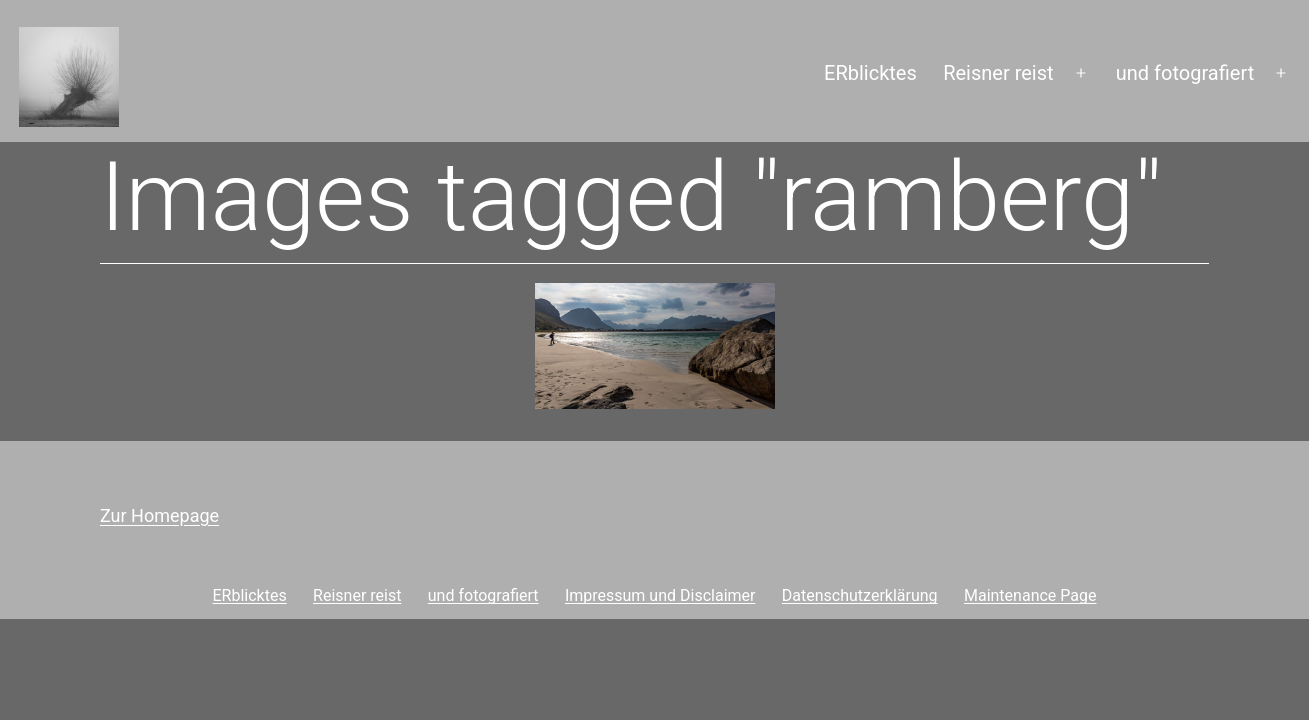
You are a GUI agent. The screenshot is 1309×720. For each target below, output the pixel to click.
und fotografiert (1185, 73)
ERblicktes (870, 73)
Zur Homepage (159, 515)
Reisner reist (998, 73)
